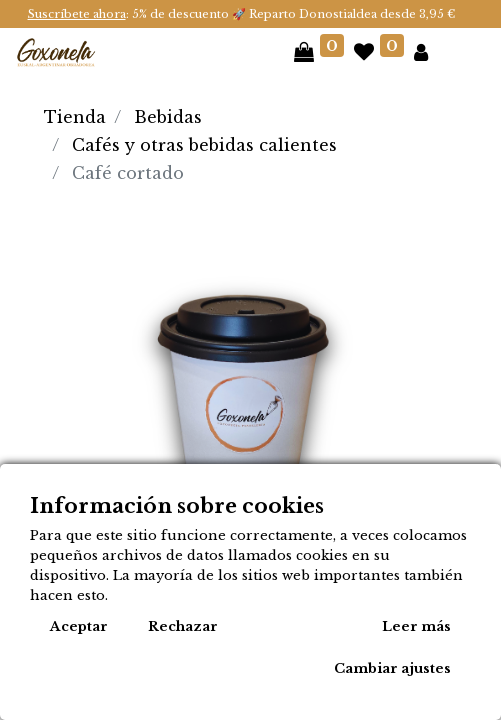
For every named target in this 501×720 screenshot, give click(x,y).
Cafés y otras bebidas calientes (204, 145)
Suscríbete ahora (77, 14)
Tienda (75, 117)
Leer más (416, 626)
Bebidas (168, 117)
